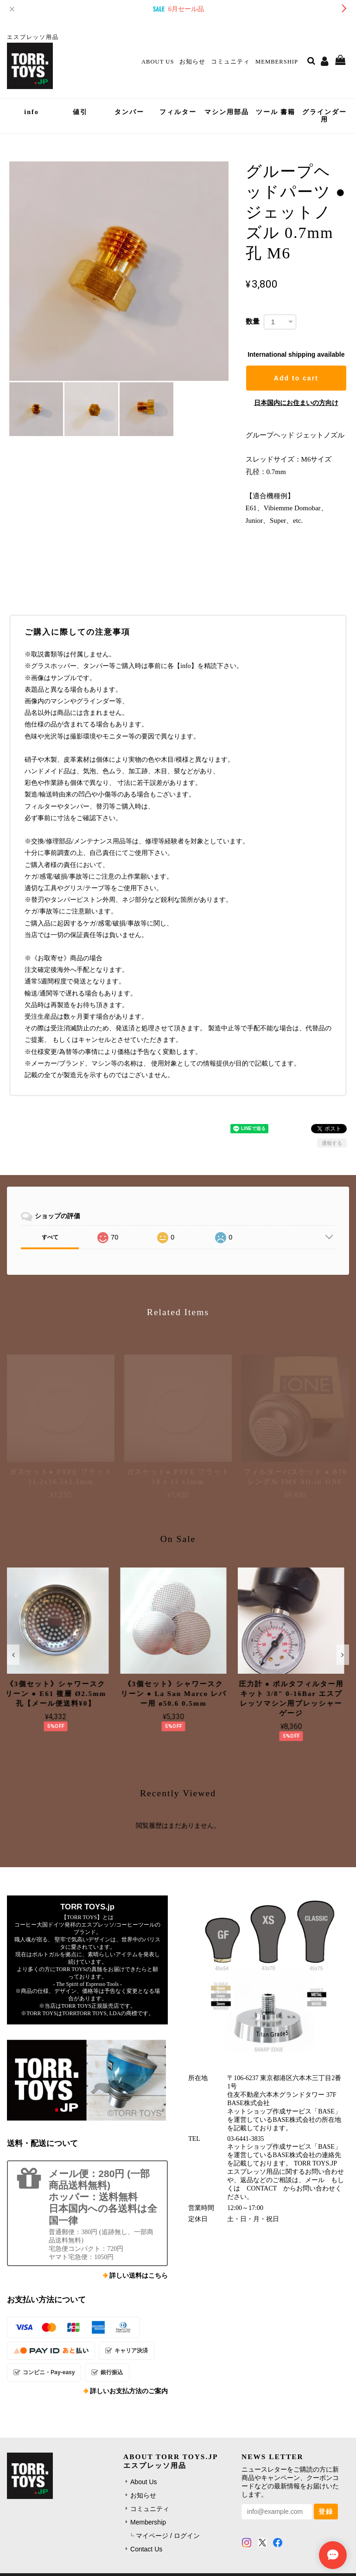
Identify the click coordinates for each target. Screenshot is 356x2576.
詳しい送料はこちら (138, 2275)
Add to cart (296, 378)
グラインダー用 (324, 116)
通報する (332, 1143)
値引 (80, 112)
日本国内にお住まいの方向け (296, 402)
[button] (13, 1655)
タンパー (129, 112)
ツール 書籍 (276, 112)
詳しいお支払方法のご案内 (129, 2391)
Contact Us (146, 2549)
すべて (50, 1237)
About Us (157, 61)
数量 (253, 321)
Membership (276, 61)
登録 (325, 2511)
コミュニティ (230, 61)
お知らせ (192, 61)
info (31, 112)
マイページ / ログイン (168, 2535)
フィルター (178, 112)
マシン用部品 (226, 112)
